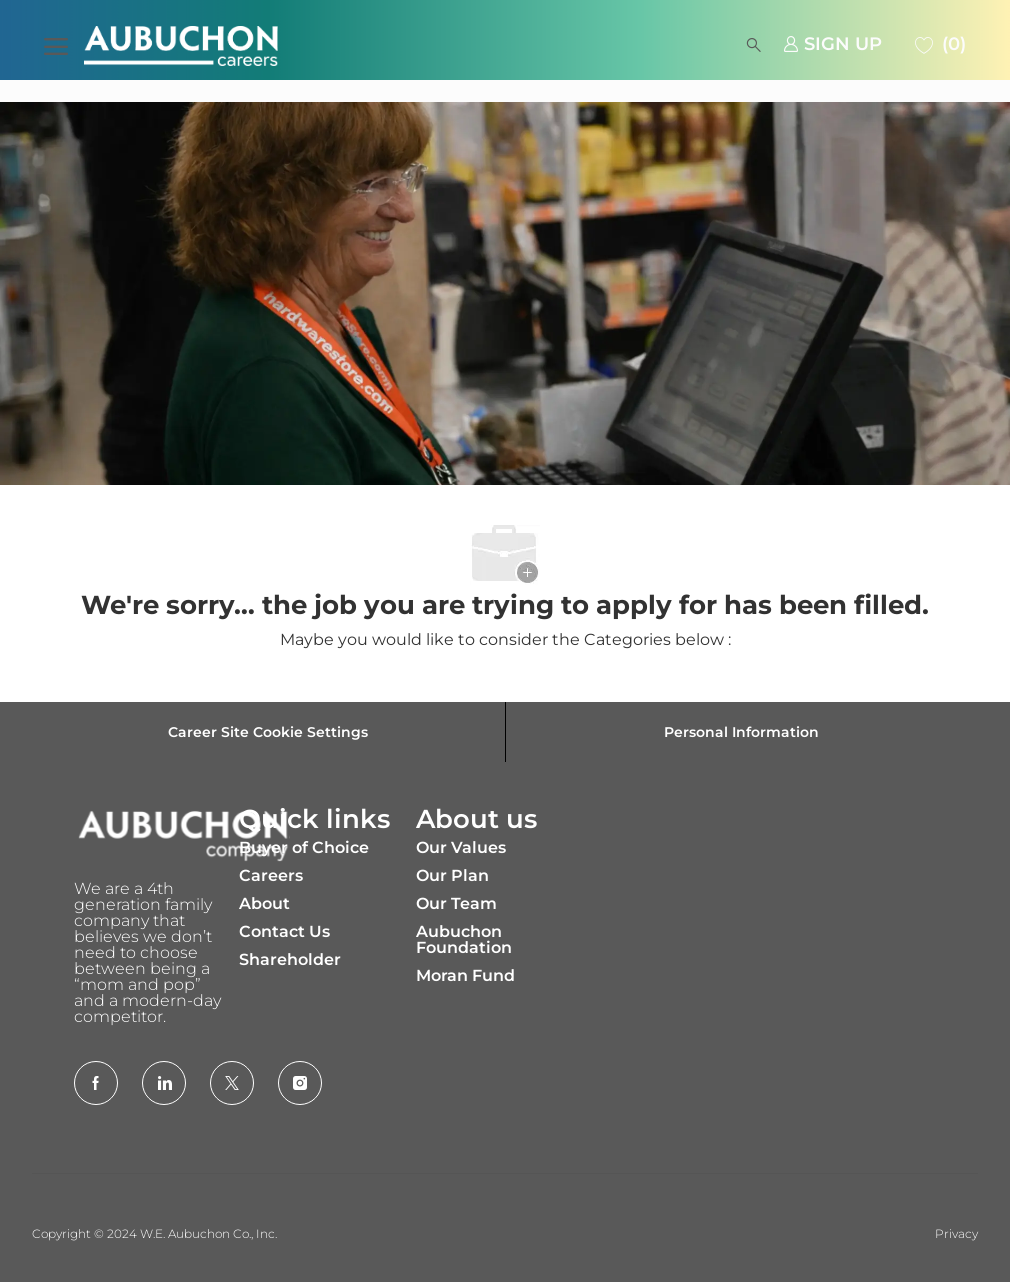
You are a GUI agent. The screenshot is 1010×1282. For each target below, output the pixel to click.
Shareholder (290, 959)
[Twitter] (232, 1083)
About (264, 903)
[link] (832, 44)
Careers (271, 875)
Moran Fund (465, 975)
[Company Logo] (172, 46)
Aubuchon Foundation (464, 939)
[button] (514, 44)
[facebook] (96, 1083)
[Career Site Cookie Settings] (268, 732)
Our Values (461, 847)
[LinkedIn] (164, 1083)
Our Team (456, 903)
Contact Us (284, 931)
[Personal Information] (741, 732)
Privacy (956, 1233)
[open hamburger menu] (56, 44)
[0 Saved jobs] (938, 44)
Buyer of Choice (304, 847)
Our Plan (452, 875)
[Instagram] (300, 1083)
